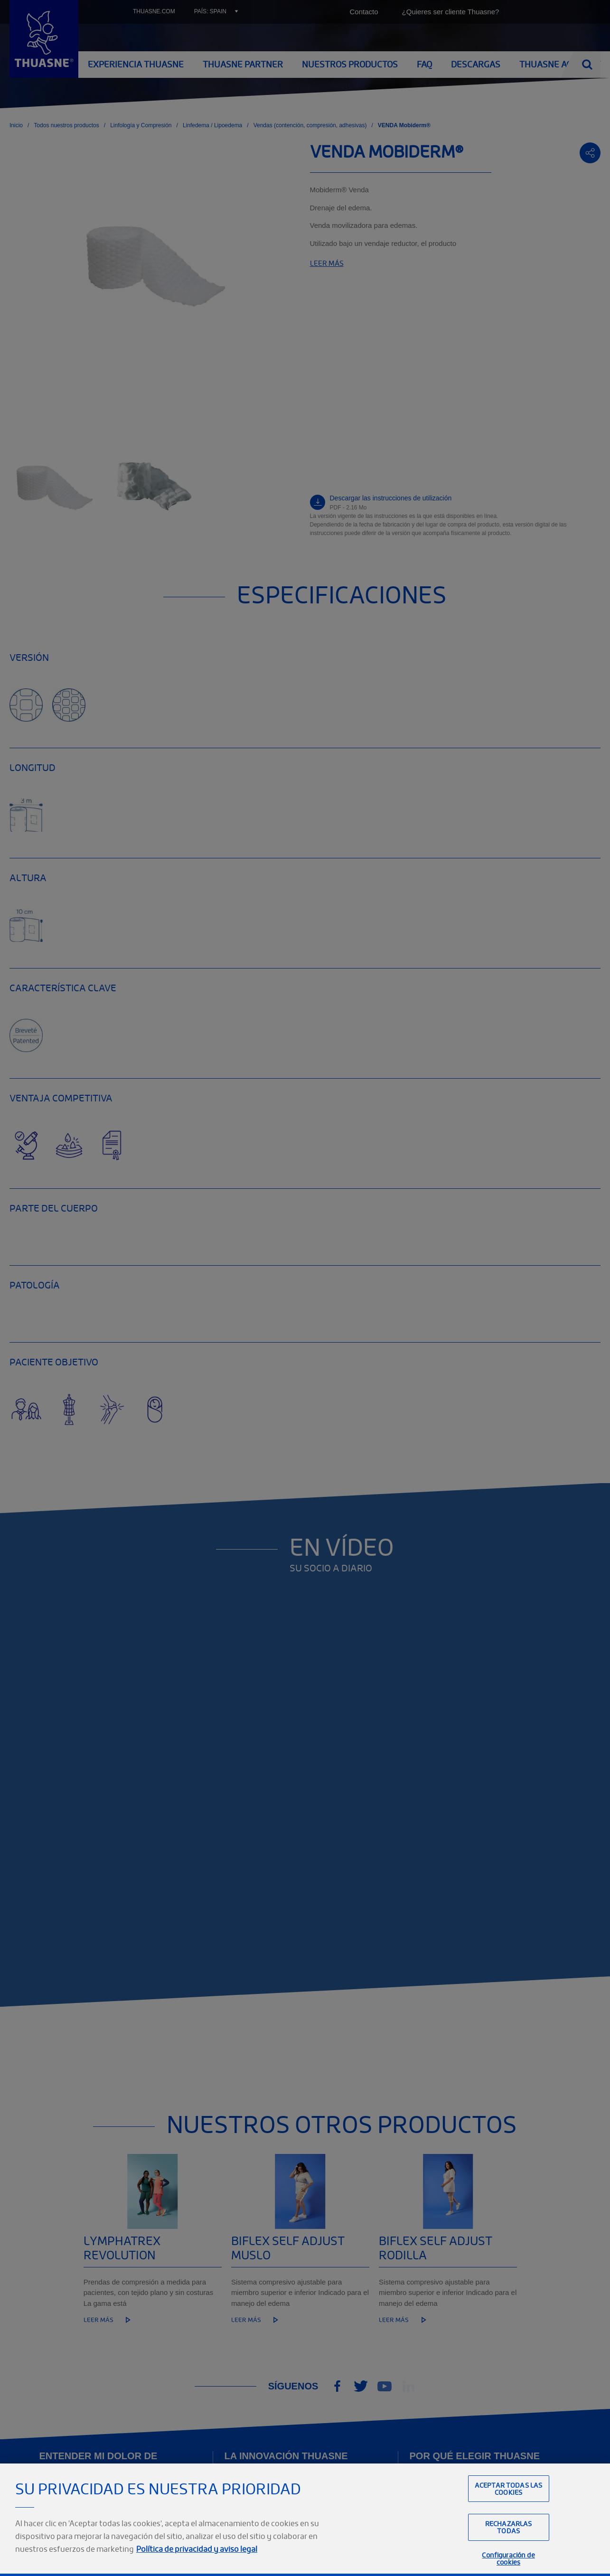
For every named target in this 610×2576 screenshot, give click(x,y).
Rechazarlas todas (508, 2540)
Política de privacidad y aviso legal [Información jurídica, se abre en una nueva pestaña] (196, 2562)
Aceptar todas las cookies (508, 2501)
